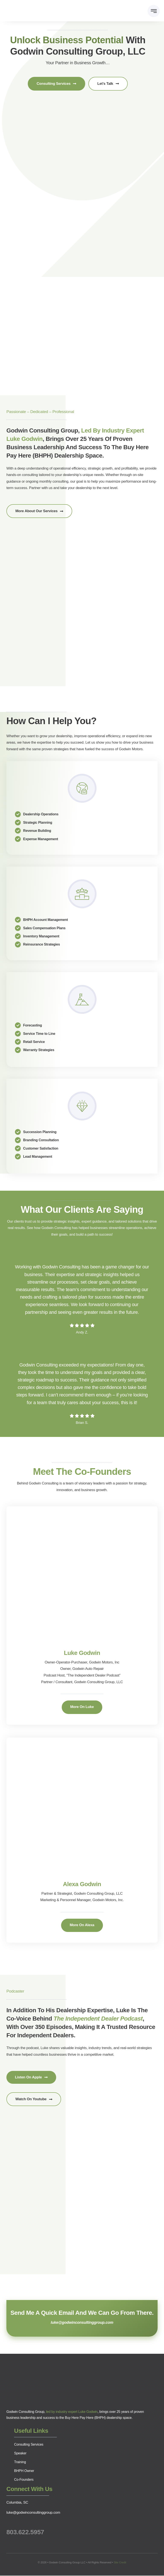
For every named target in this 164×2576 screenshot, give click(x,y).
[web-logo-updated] (26, 5)
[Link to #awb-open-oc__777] (154, 11)
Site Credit (120, 2562)
